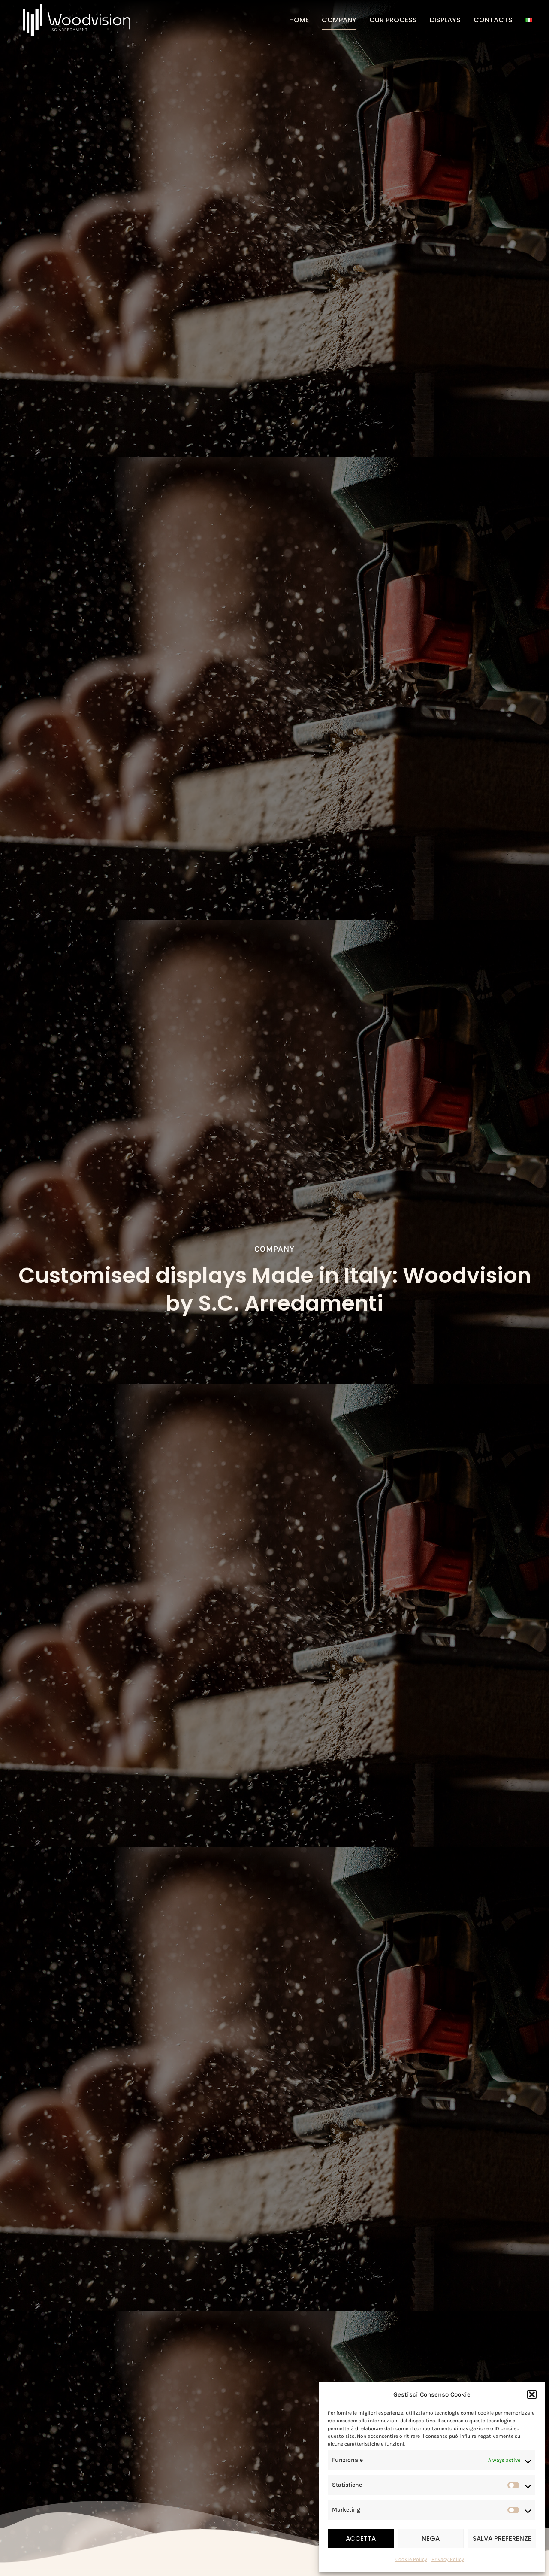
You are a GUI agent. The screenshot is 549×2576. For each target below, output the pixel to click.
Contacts (493, 20)
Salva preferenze (502, 2538)
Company (339, 20)
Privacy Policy (447, 2559)
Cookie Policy (411, 2559)
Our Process (393, 20)
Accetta (361, 2538)
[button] (532, 2394)
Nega (431, 2538)
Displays (445, 20)
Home (299, 20)
